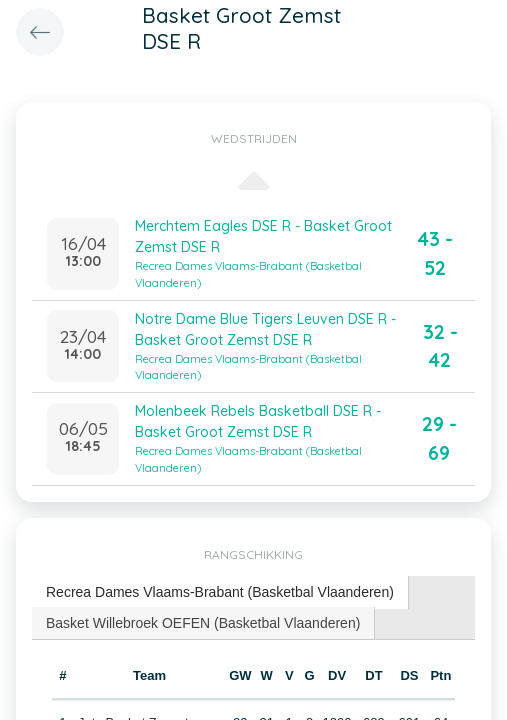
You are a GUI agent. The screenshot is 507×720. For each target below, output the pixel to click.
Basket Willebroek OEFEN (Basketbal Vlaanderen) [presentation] (203, 623)
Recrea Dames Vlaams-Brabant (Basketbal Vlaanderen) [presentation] (220, 592)
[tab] (220, 592)
